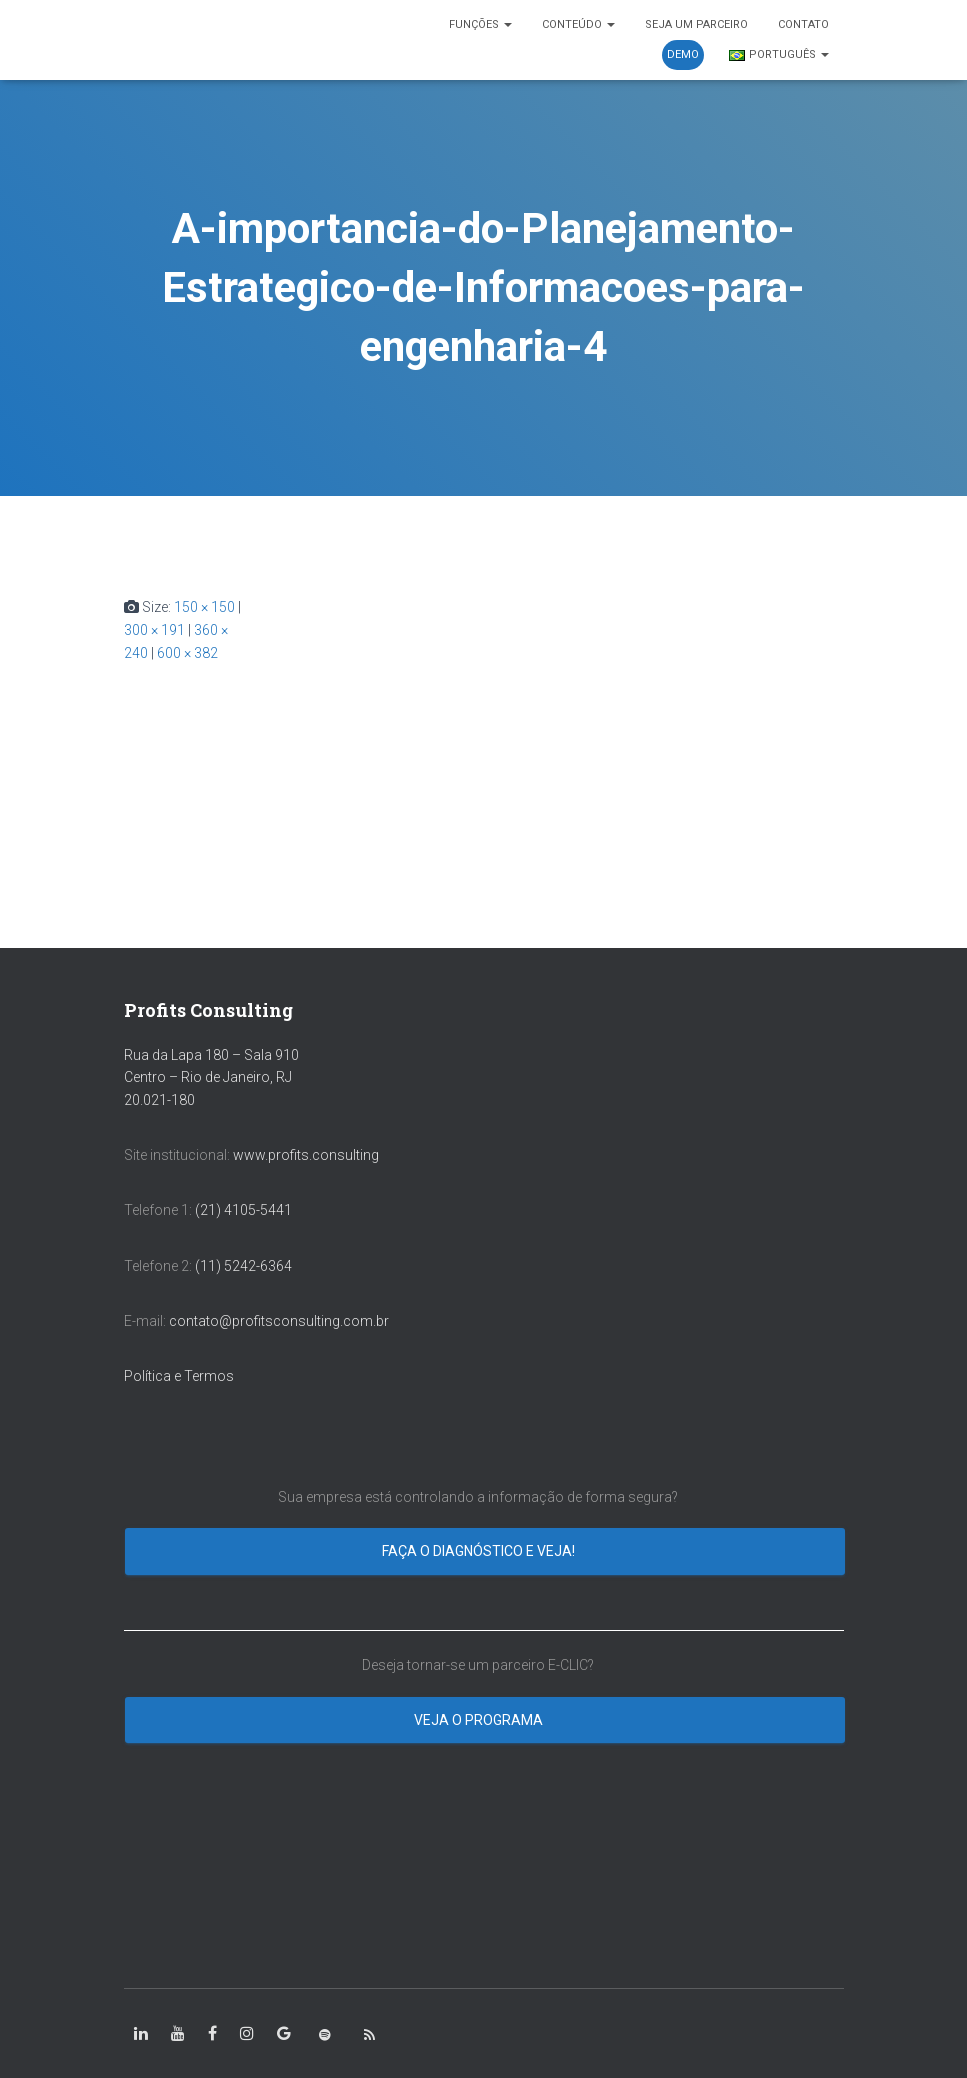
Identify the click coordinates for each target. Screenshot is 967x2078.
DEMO (683, 54)
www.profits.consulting (306, 1155)
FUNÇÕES (480, 24)
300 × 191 (154, 630)
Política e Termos (179, 1376)
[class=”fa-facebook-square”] (212, 2034)
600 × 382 (187, 653)
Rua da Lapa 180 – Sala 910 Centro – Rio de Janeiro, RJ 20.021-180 (211, 1077)
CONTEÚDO (578, 24)
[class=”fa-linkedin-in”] (141, 2034)
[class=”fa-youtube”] (178, 2034)
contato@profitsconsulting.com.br (279, 1321)
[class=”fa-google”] (284, 2034)
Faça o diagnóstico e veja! (480, 1551)
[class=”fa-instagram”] (247, 2034)
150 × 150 (204, 607)
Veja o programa (480, 1720)
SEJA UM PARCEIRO (696, 24)
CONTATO (803, 24)
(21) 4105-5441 (243, 1210)
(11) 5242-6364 (245, 1266)
